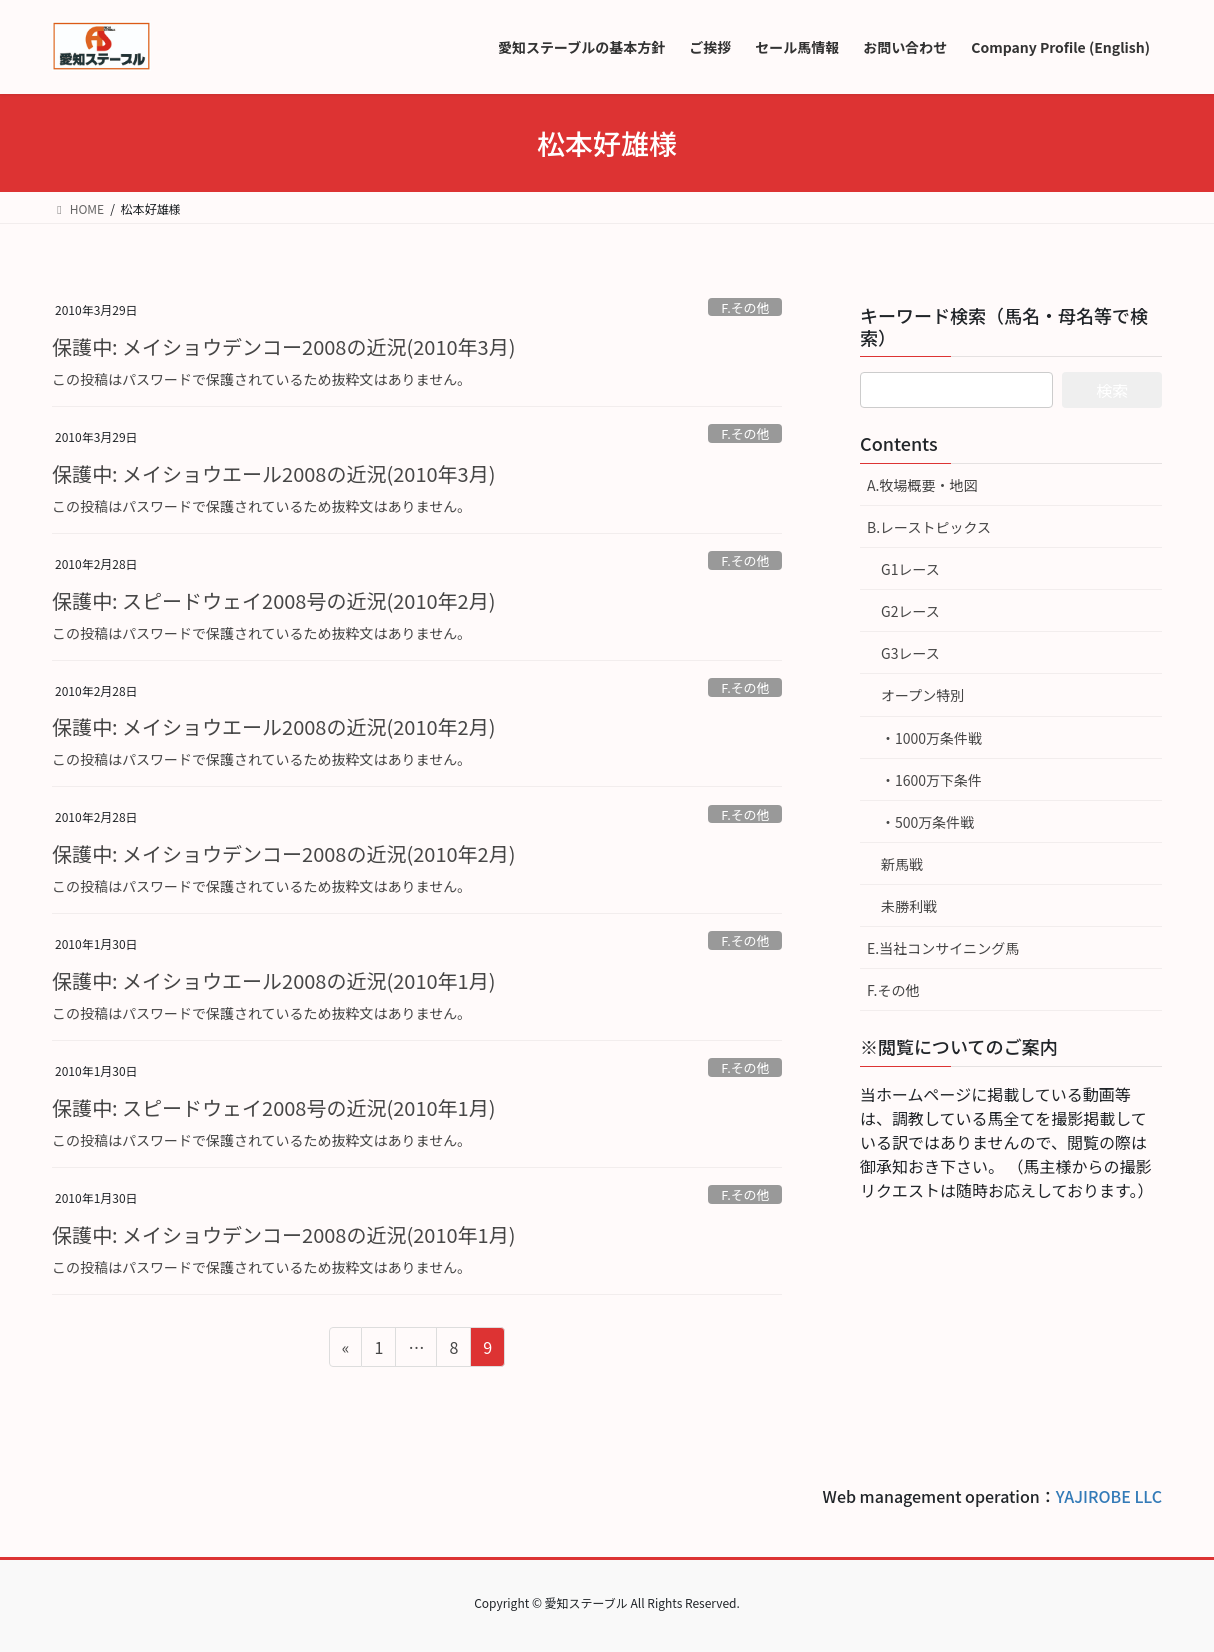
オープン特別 (922, 695)
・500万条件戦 (927, 822)
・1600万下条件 (931, 780)
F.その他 (745, 307)
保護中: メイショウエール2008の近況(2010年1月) (273, 980)
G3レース (910, 653)
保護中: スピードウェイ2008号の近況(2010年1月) (273, 1107)
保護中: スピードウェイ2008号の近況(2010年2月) (273, 600)
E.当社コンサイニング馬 (943, 948)
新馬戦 (902, 864)
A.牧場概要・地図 (922, 485)
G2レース (910, 611)
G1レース (910, 569)
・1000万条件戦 (931, 738)
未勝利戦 (909, 906)
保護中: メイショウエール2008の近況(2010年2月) (273, 726)
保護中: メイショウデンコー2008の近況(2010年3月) (283, 346)
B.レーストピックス (929, 527)
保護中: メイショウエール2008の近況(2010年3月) (273, 473)
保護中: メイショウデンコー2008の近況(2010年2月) (283, 853)
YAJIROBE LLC (1109, 1496)
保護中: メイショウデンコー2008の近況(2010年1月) (283, 1234)
